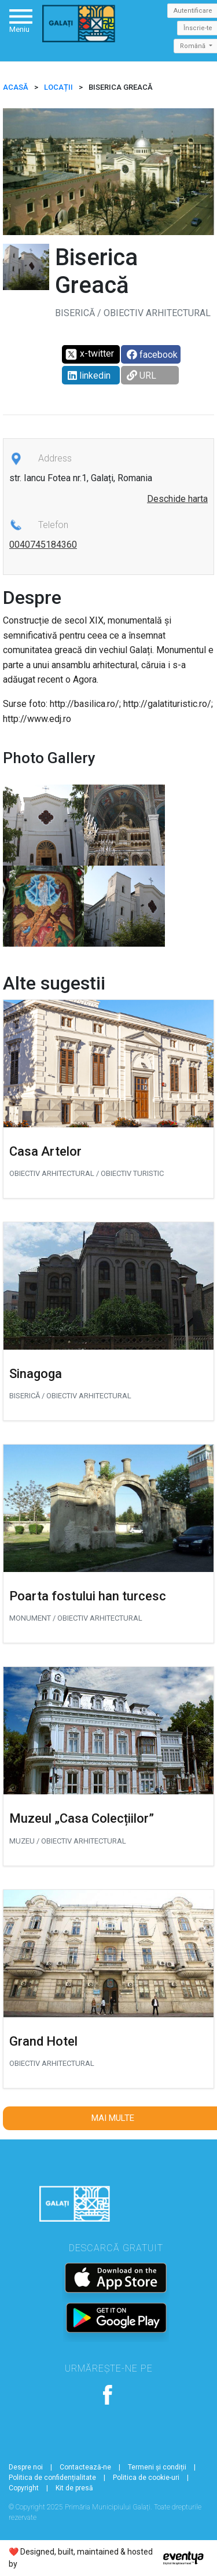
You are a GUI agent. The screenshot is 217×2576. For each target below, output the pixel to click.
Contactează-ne (85, 2467)
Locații (58, 87)
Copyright (24, 2488)
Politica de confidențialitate (52, 2478)
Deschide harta (177, 498)
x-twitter (89, 354)
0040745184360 (43, 544)
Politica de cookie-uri (146, 2478)
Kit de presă (74, 2488)
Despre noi (26, 2467)
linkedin (89, 375)
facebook (152, 354)
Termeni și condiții (157, 2467)
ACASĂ (15, 87)
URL (141, 375)
